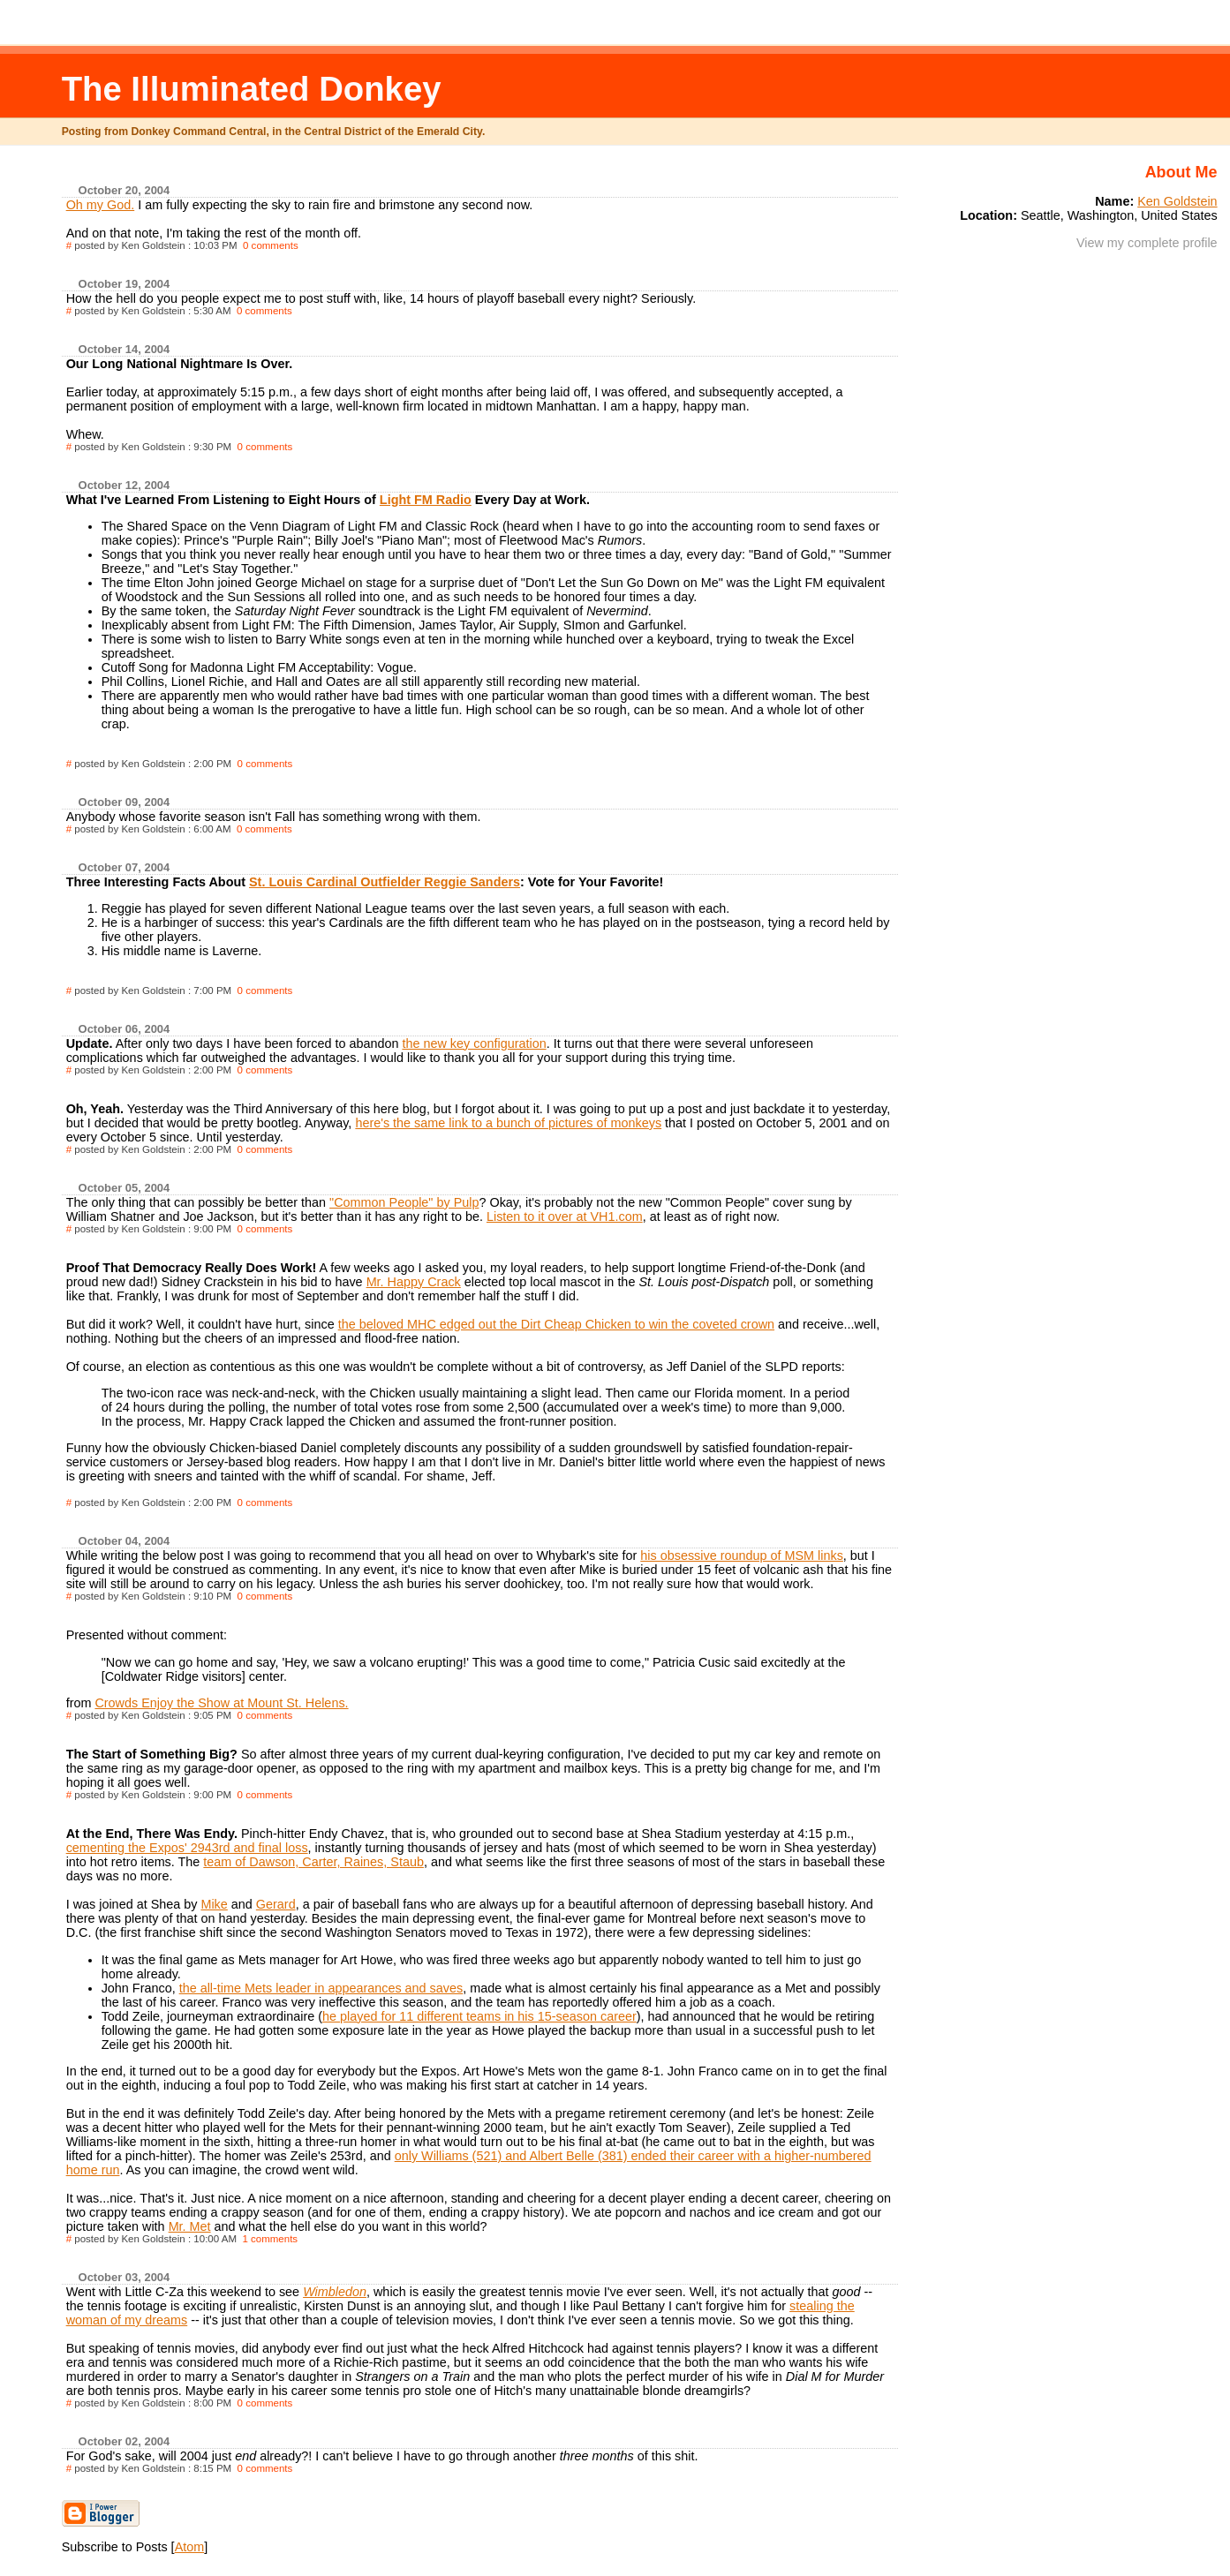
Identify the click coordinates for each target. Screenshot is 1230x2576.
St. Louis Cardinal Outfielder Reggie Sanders (384, 882)
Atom (190, 2547)
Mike (213, 1904)
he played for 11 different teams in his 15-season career (479, 2016)
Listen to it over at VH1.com (565, 1216)
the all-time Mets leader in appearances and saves (321, 1988)
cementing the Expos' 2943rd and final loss (187, 1848)
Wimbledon (334, 2292)
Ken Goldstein (1177, 201)
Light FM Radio (426, 500)
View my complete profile (1147, 243)
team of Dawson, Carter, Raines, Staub (313, 1862)
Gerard (276, 1904)
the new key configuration (474, 1043)
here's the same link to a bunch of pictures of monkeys (508, 1123)
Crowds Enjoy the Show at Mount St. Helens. (221, 1703)
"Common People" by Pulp (404, 1202)
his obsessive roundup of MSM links (741, 1555)
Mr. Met (190, 2226)
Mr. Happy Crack (413, 1282)
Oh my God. (100, 205)
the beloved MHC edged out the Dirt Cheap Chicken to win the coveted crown (556, 1324)
